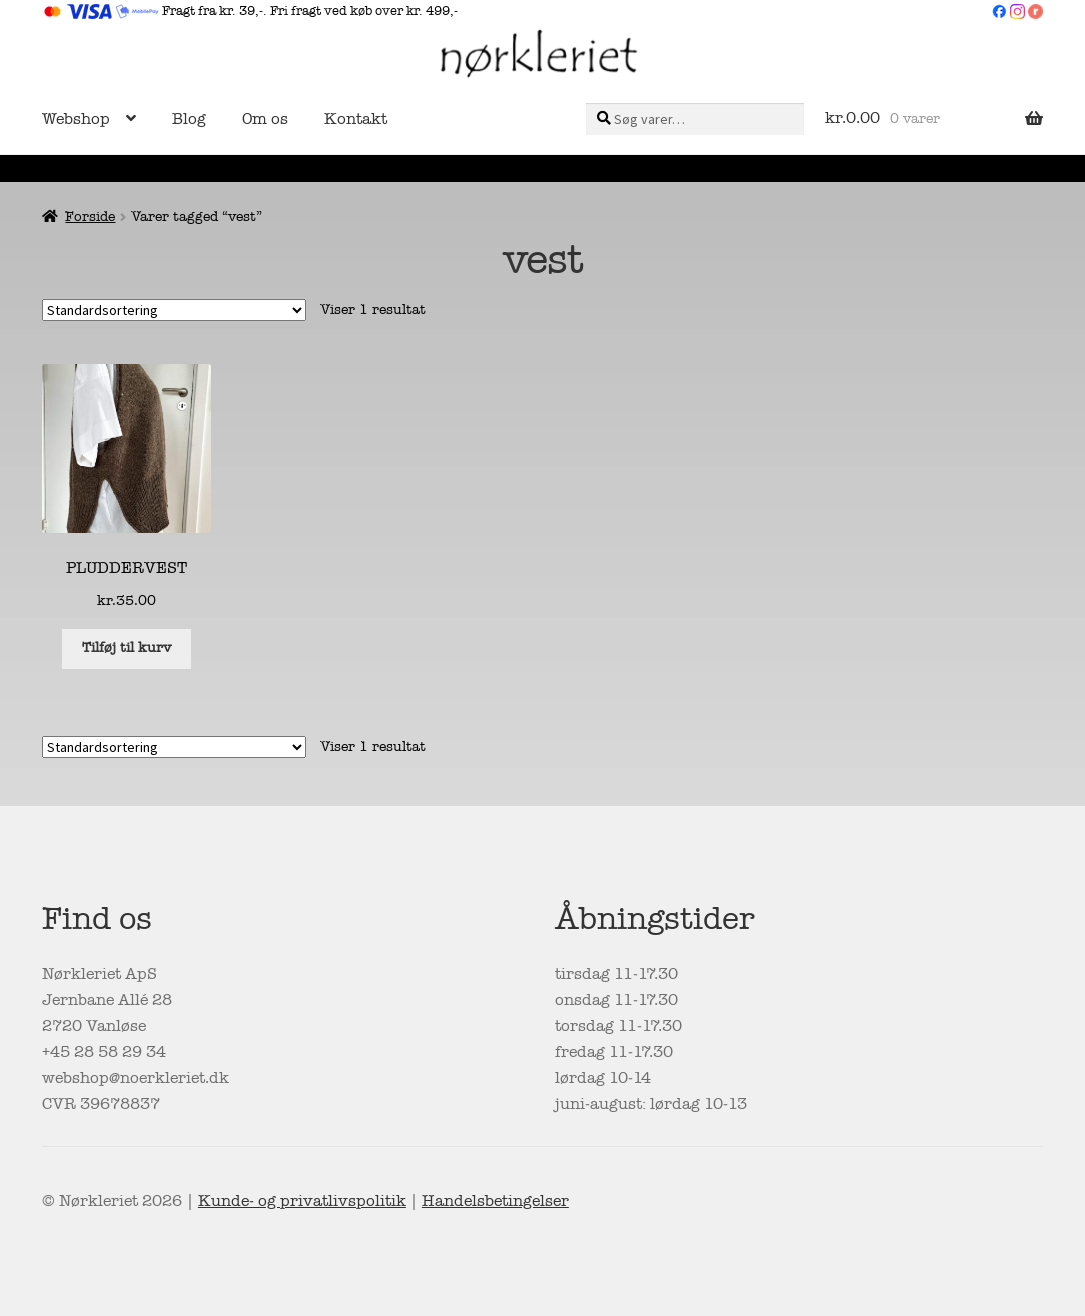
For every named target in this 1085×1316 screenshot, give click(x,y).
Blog (189, 119)
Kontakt (355, 119)
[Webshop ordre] (174, 310)
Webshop (76, 119)
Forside (90, 216)
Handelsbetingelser (495, 1201)
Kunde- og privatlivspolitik (302, 1201)
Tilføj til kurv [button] (126, 647)
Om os (265, 119)
